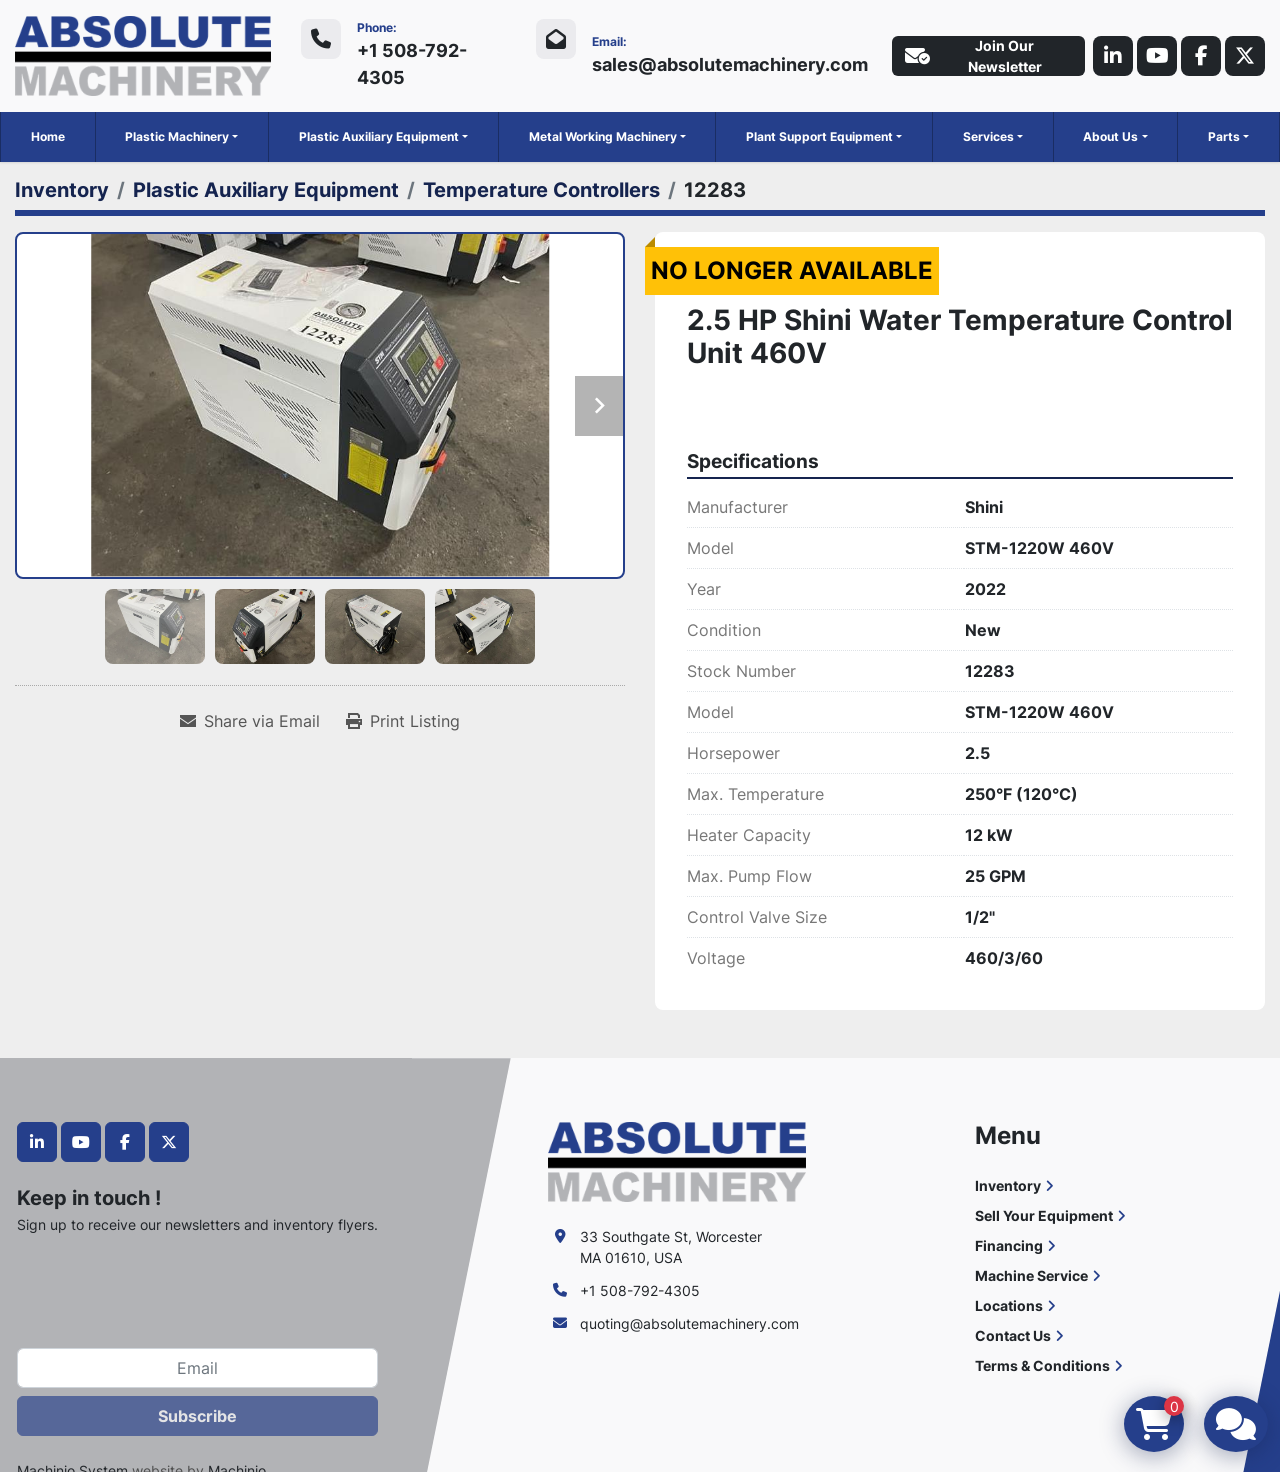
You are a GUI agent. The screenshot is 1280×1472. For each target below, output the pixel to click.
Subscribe (197, 1416)
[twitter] (1245, 56)
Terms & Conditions (1042, 1365)
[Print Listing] (403, 721)
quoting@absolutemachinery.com (689, 1323)
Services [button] (988, 136)
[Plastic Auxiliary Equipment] (266, 190)
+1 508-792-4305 (412, 64)
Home (48, 136)
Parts (1224, 136)
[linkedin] (1113, 56)
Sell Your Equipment (1044, 1215)
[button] (181, 137)
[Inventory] (62, 190)
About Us (1110, 136)
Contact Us (1013, 1335)
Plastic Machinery (177, 136)
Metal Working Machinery (603, 136)
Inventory (1008, 1185)
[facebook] (1201, 56)
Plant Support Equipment (819, 136)
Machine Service (1031, 1275)
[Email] (197, 1368)
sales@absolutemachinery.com (730, 64)
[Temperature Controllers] (541, 190)
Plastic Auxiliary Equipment (379, 136)
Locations (1009, 1305)
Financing (1009, 1245)
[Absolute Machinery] (676, 1160)
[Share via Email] (250, 721)
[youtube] (1157, 56)
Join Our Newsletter (973, 56)
